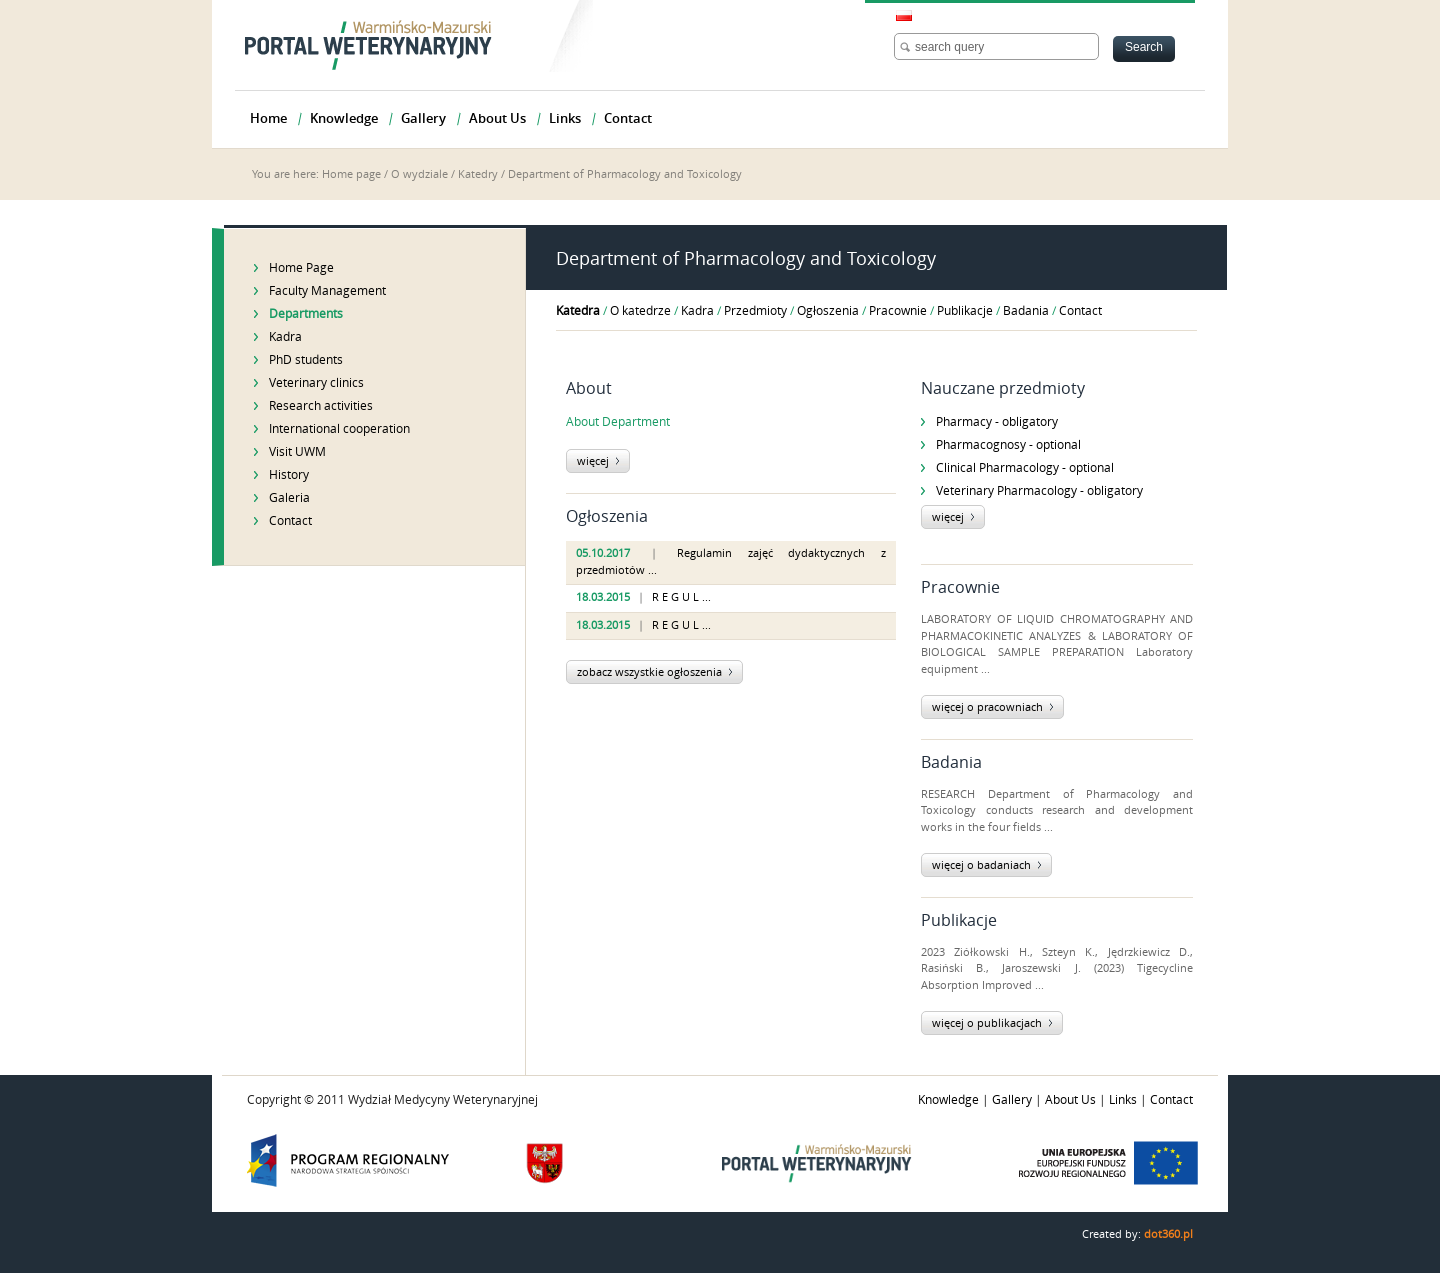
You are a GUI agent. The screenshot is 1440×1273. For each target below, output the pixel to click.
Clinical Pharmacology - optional (1025, 468)
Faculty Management (327, 291)
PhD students (306, 360)
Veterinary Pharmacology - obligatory (1039, 491)
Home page (351, 174)
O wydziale (419, 174)
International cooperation (339, 429)
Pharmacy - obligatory (997, 422)
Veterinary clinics (316, 383)
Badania (1026, 311)
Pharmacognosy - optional (1008, 445)
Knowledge (948, 1100)
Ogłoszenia (828, 311)
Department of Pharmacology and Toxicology (625, 174)
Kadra (285, 337)
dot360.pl (1168, 1234)
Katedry (478, 174)
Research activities (321, 406)
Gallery (1012, 1100)
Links (1123, 1100)
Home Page (301, 268)
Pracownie (898, 311)
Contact (290, 521)
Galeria (289, 498)
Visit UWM (297, 452)
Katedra (578, 311)
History (289, 475)
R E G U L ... (681, 597)
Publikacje (965, 311)
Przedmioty (755, 311)
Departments (306, 314)
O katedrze (640, 311)
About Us (1070, 1100)
